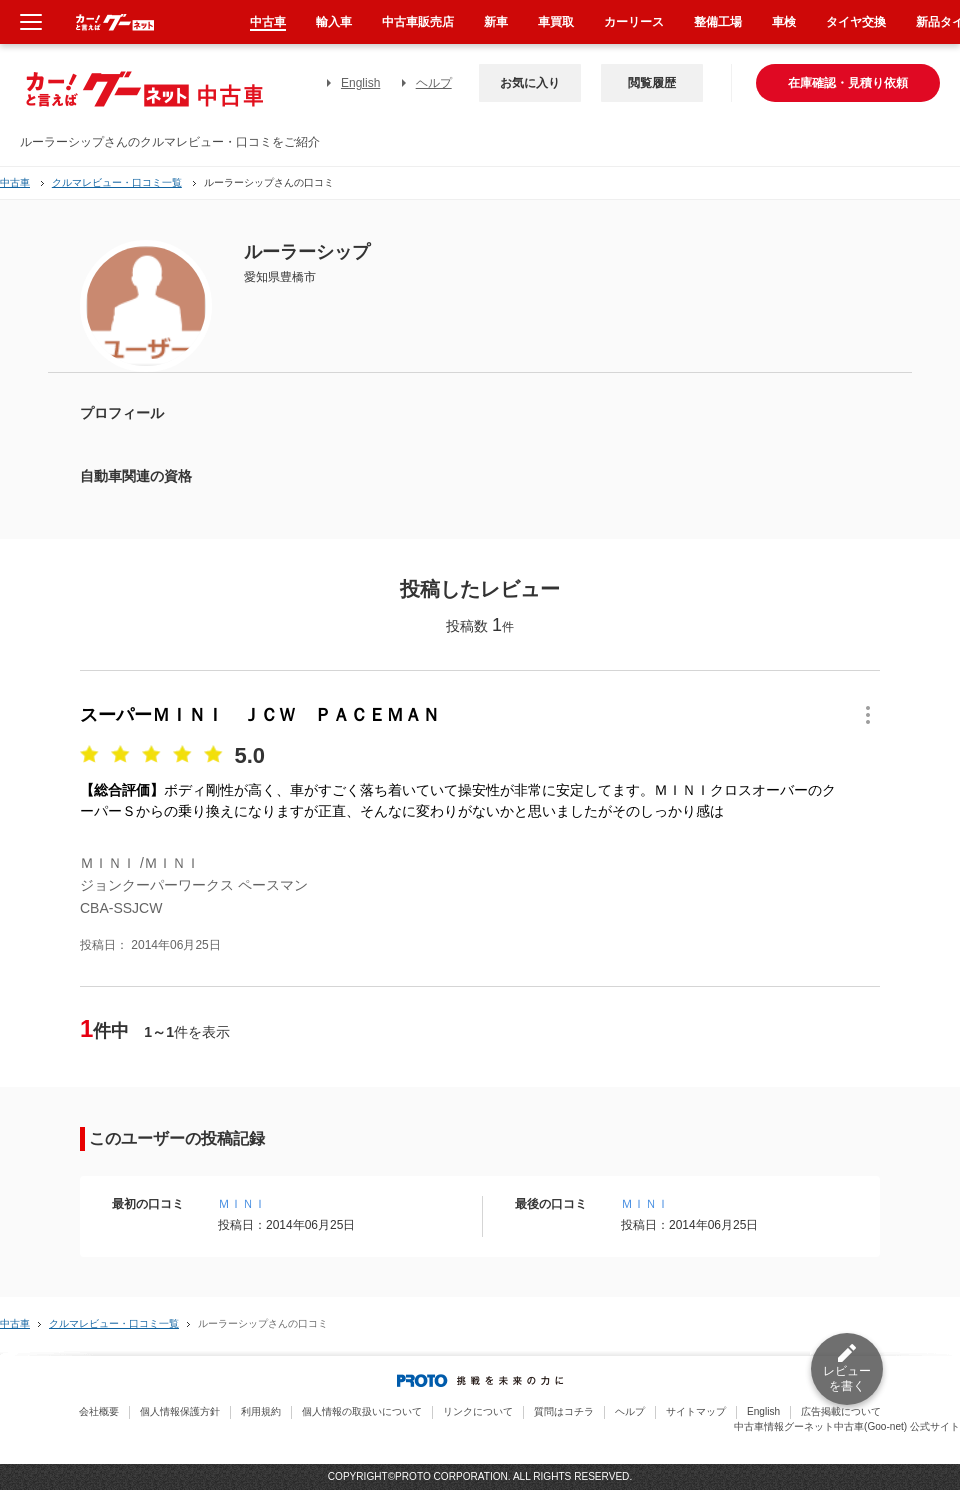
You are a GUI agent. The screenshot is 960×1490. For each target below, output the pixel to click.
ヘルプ (434, 83)
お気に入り (530, 83)
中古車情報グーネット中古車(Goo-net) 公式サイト (847, 1426)
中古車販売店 (418, 22)
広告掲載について (841, 1411)
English (360, 83)
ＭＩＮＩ (242, 1204)
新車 (496, 22)
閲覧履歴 (652, 83)
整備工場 (718, 22)
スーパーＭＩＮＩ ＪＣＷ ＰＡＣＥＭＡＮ (260, 715)
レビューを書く (847, 1378)
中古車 (15, 182)
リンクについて (478, 1411)
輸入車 (334, 22)
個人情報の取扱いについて (362, 1411)
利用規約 (261, 1411)
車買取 (556, 22)
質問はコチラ (564, 1411)
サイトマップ (696, 1411)
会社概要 (99, 1411)
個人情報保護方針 (180, 1411)
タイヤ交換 (856, 22)
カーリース (634, 22)
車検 (784, 22)
